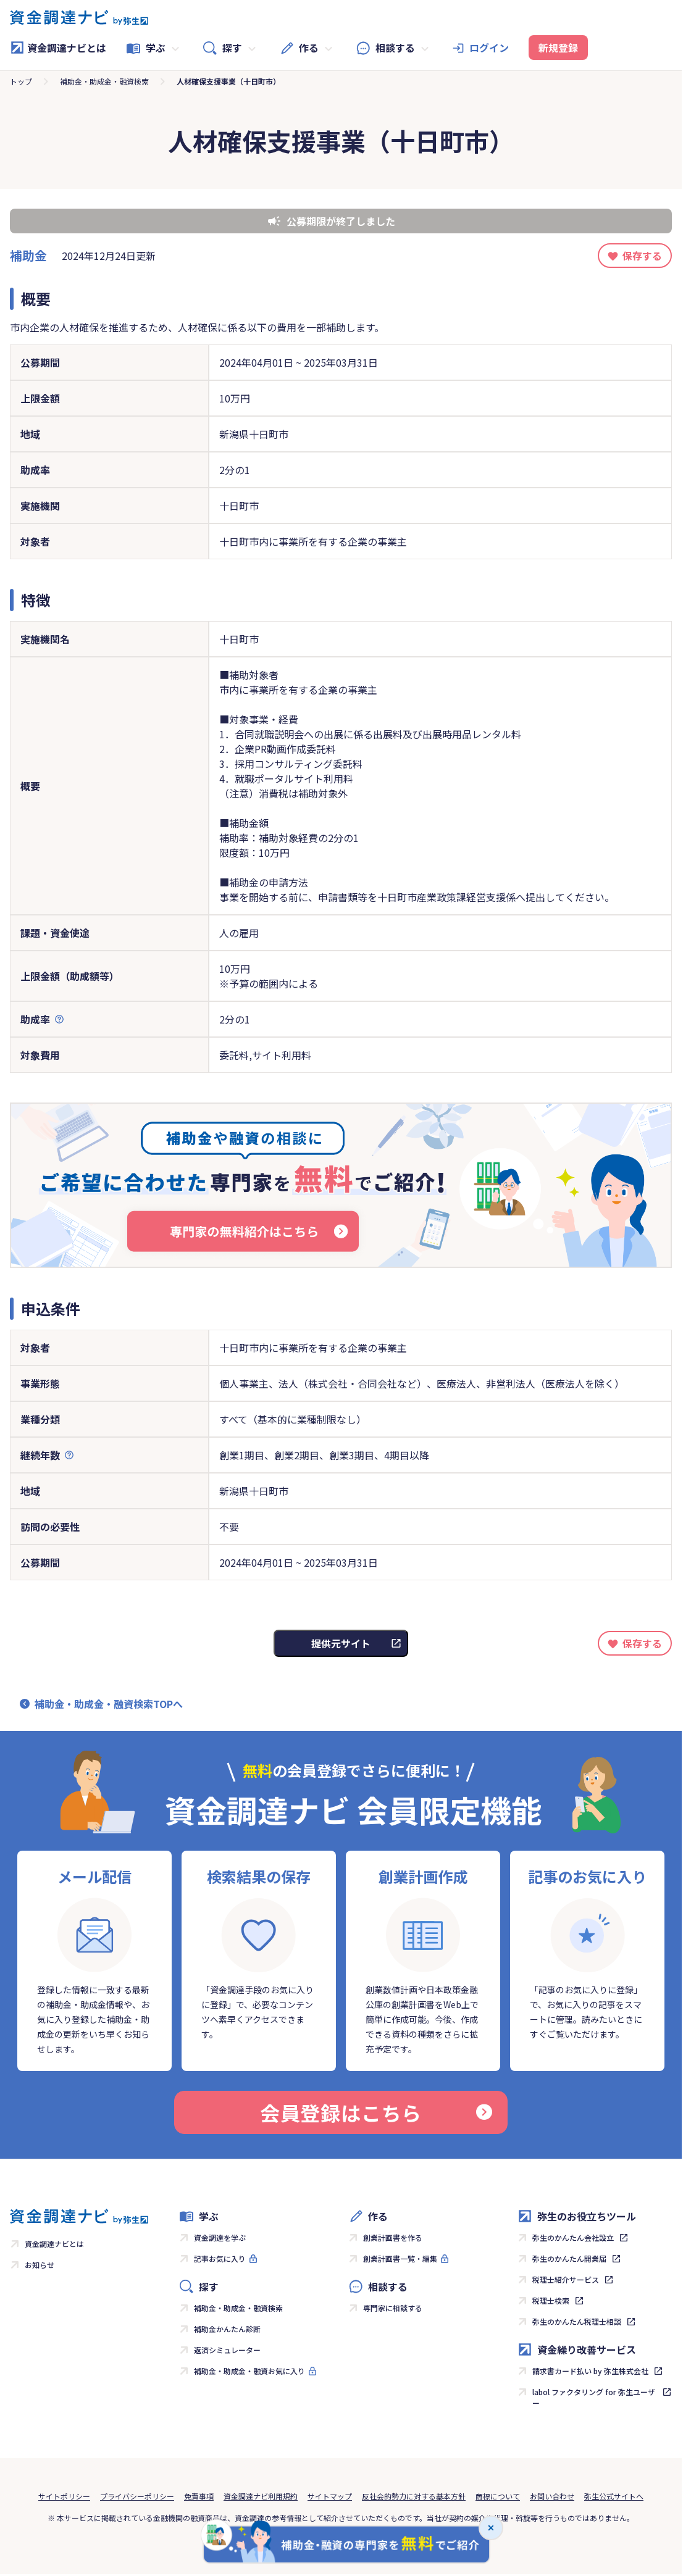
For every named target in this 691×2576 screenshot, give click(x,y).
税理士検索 (550, 2300)
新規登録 (558, 47)
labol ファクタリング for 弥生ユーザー (593, 2397)
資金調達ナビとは (58, 47)
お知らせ (39, 2264)
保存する (642, 255)
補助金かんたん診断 (227, 2329)
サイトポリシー (64, 2496)
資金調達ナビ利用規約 (261, 2496)
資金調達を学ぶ (220, 2237)
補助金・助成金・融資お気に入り (249, 2371)
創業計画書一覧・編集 (400, 2258)
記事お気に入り (220, 2258)
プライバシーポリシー (137, 2496)
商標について (497, 2496)
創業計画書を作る (392, 2237)
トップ (21, 81)
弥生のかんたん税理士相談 (576, 2321)
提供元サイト (341, 1643)
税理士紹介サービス (565, 2279)
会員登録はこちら (376, 2112)
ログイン (489, 47)
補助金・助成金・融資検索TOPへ (109, 1703)
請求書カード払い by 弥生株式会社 (590, 2371)
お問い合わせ (552, 2496)
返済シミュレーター (227, 2350)
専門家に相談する (392, 2308)
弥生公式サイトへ (613, 2496)
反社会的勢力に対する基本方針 (414, 2496)
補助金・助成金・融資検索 (104, 81)
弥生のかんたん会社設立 (573, 2237)
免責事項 (199, 2496)
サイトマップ (330, 2496)
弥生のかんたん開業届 (569, 2258)
